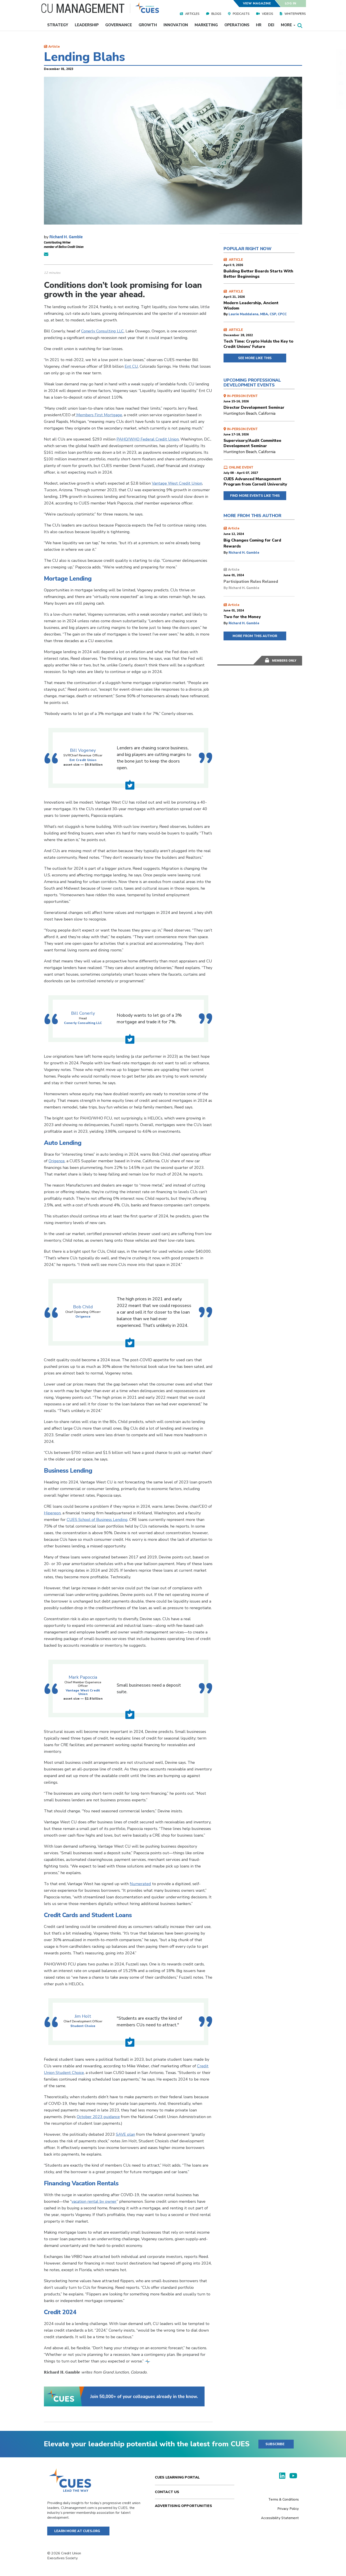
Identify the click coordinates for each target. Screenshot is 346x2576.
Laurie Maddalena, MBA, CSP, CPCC (258, 314)
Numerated (140, 1883)
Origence (57, 1161)
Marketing (206, 25)
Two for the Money (242, 616)
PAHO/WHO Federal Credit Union (148, 439)
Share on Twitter (129, 785)
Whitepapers (295, 14)
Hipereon (52, 1513)
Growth (148, 25)
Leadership (87, 25)
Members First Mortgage (98, 415)
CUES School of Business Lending (97, 1519)
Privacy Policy (288, 2509)
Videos (267, 14)
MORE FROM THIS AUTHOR (255, 636)
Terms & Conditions (283, 2499)
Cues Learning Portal (177, 2477)
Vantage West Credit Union (177, 483)
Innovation (176, 25)
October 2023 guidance (98, 2116)
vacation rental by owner (94, 2201)
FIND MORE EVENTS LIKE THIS (255, 495)
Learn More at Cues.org (77, 2531)
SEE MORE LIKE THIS (255, 358)
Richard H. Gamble (66, 236)
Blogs (216, 14)
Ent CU (131, 366)
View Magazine (257, 3)
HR (258, 25)
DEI (271, 25)
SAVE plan (125, 2134)
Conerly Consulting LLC (102, 331)
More (288, 25)
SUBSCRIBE (274, 2444)
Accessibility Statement (280, 2518)
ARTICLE (259, 268)
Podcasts (241, 14)
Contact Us (167, 2492)
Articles (192, 14)
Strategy (57, 25)
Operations (236, 25)
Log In (290, 3)
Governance (118, 25)
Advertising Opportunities (183, 2505)
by (226, 314)
